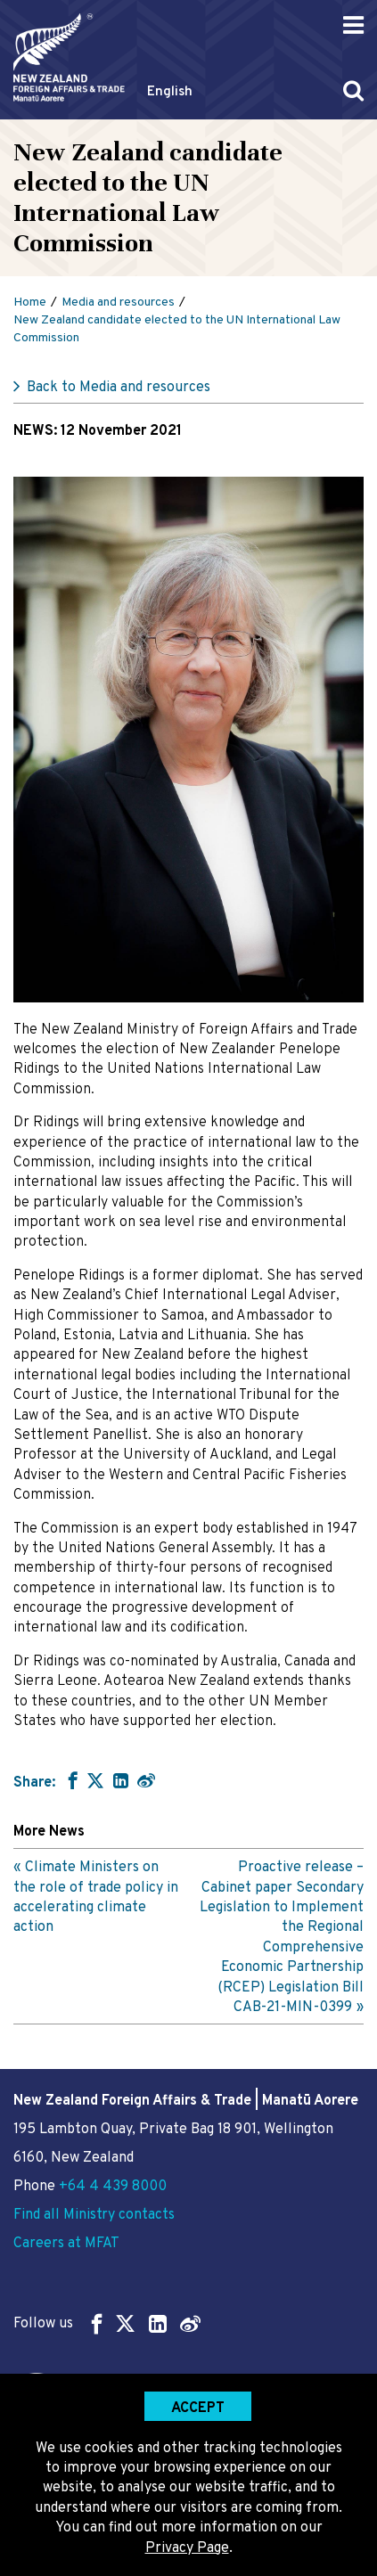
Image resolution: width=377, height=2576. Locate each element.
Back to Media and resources (118, 388)
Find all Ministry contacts (94, 2215)
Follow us (107, 2323)
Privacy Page (187, 2548)
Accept (198, 2408)
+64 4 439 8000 (113, 2187)
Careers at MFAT (66, 2244)
